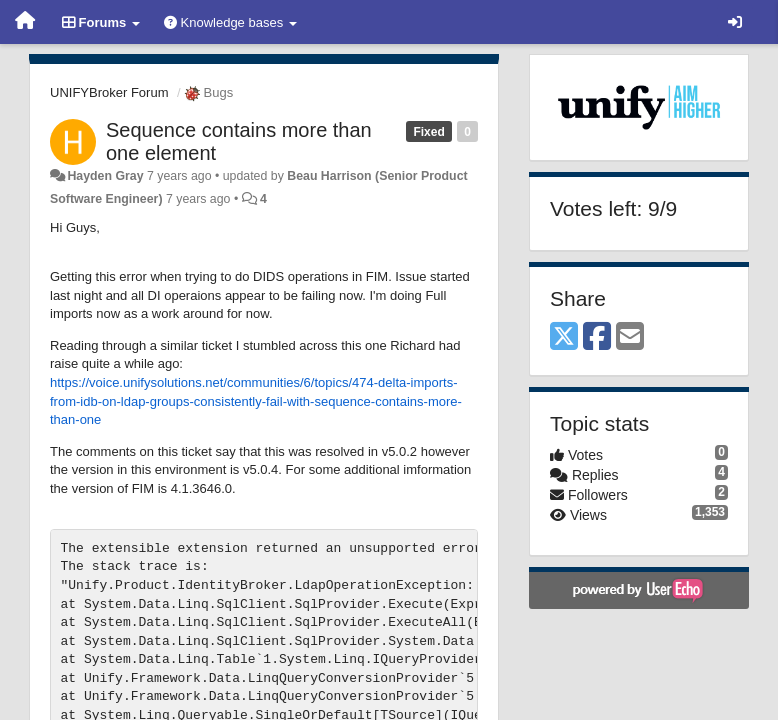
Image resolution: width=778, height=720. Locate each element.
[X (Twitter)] (564, 337)
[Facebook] (597, 337)
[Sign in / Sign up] (735, 22)
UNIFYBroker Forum (109, 92)
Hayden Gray (105, 176)
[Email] (630, 337)
